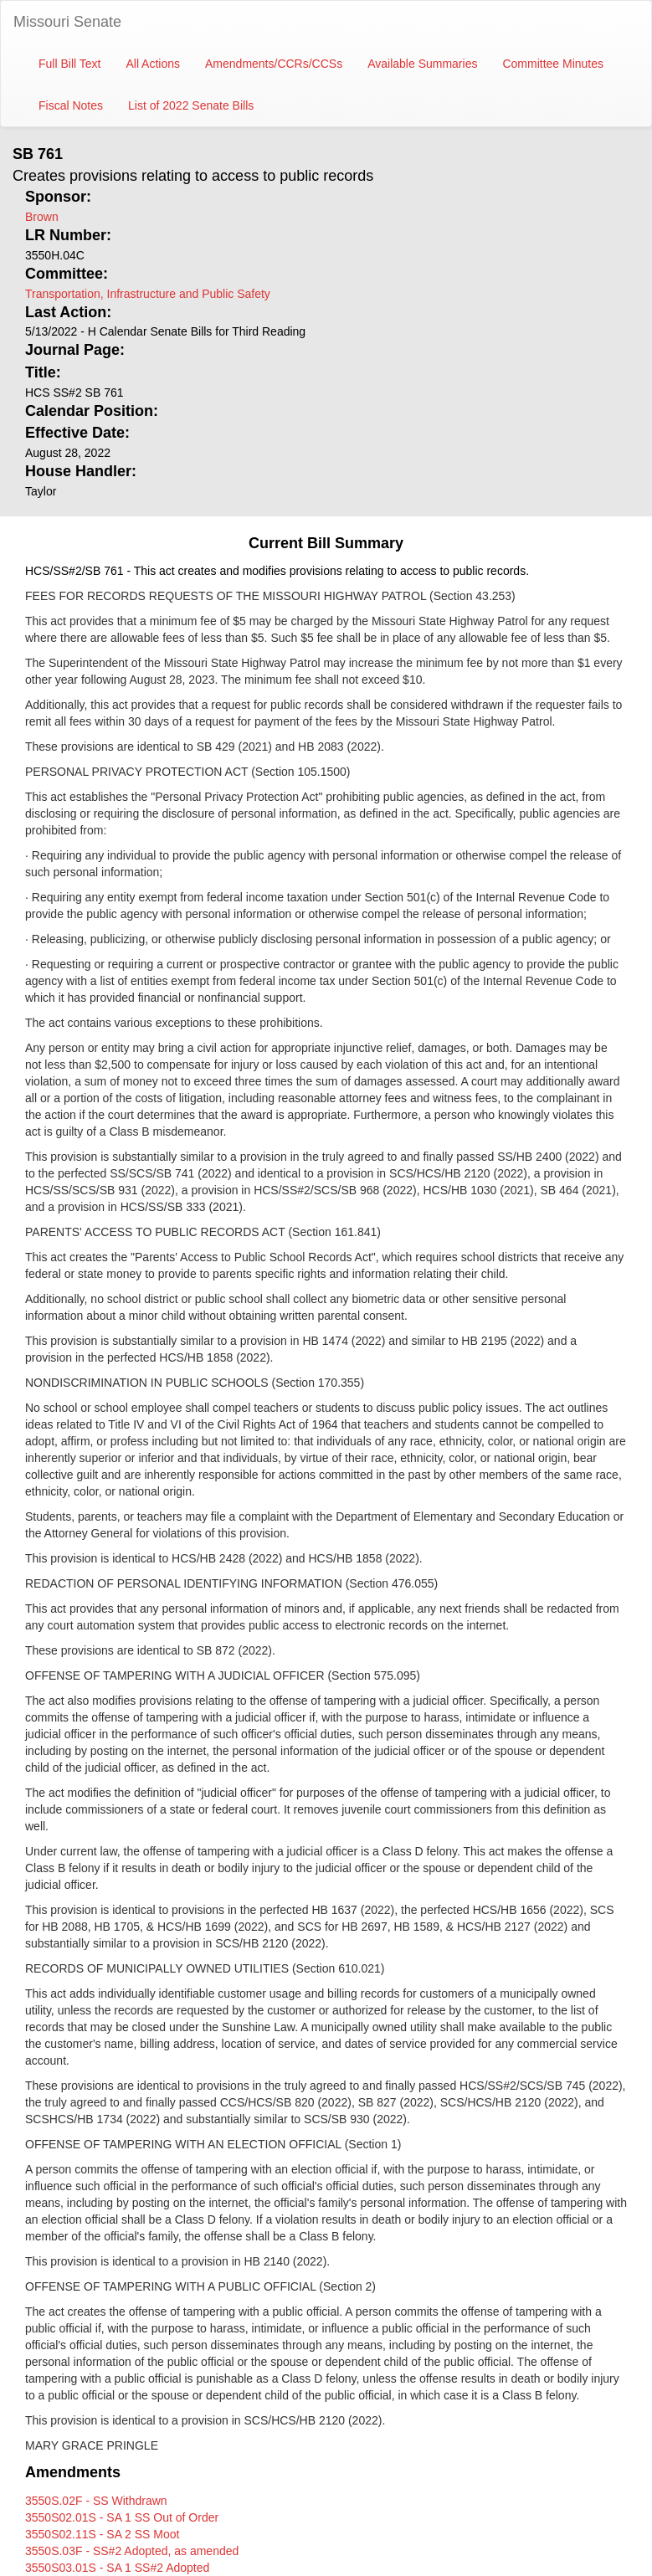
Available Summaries (422, 63)
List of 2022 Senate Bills (191, 105)
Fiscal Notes (71, 105)
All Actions (153, 63)
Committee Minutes (552, 63)
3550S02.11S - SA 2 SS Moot (102, 2534)
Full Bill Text (69, 63)
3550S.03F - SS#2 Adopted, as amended (132, 2551)
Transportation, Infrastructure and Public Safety (147, 293)
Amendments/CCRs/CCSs (273, 63)
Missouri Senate (67, 21)
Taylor (40, 491)
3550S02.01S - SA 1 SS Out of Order (121, 2517)
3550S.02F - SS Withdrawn (96, 2500)
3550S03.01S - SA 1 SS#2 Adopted (117, 2567)
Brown (42, 216)
